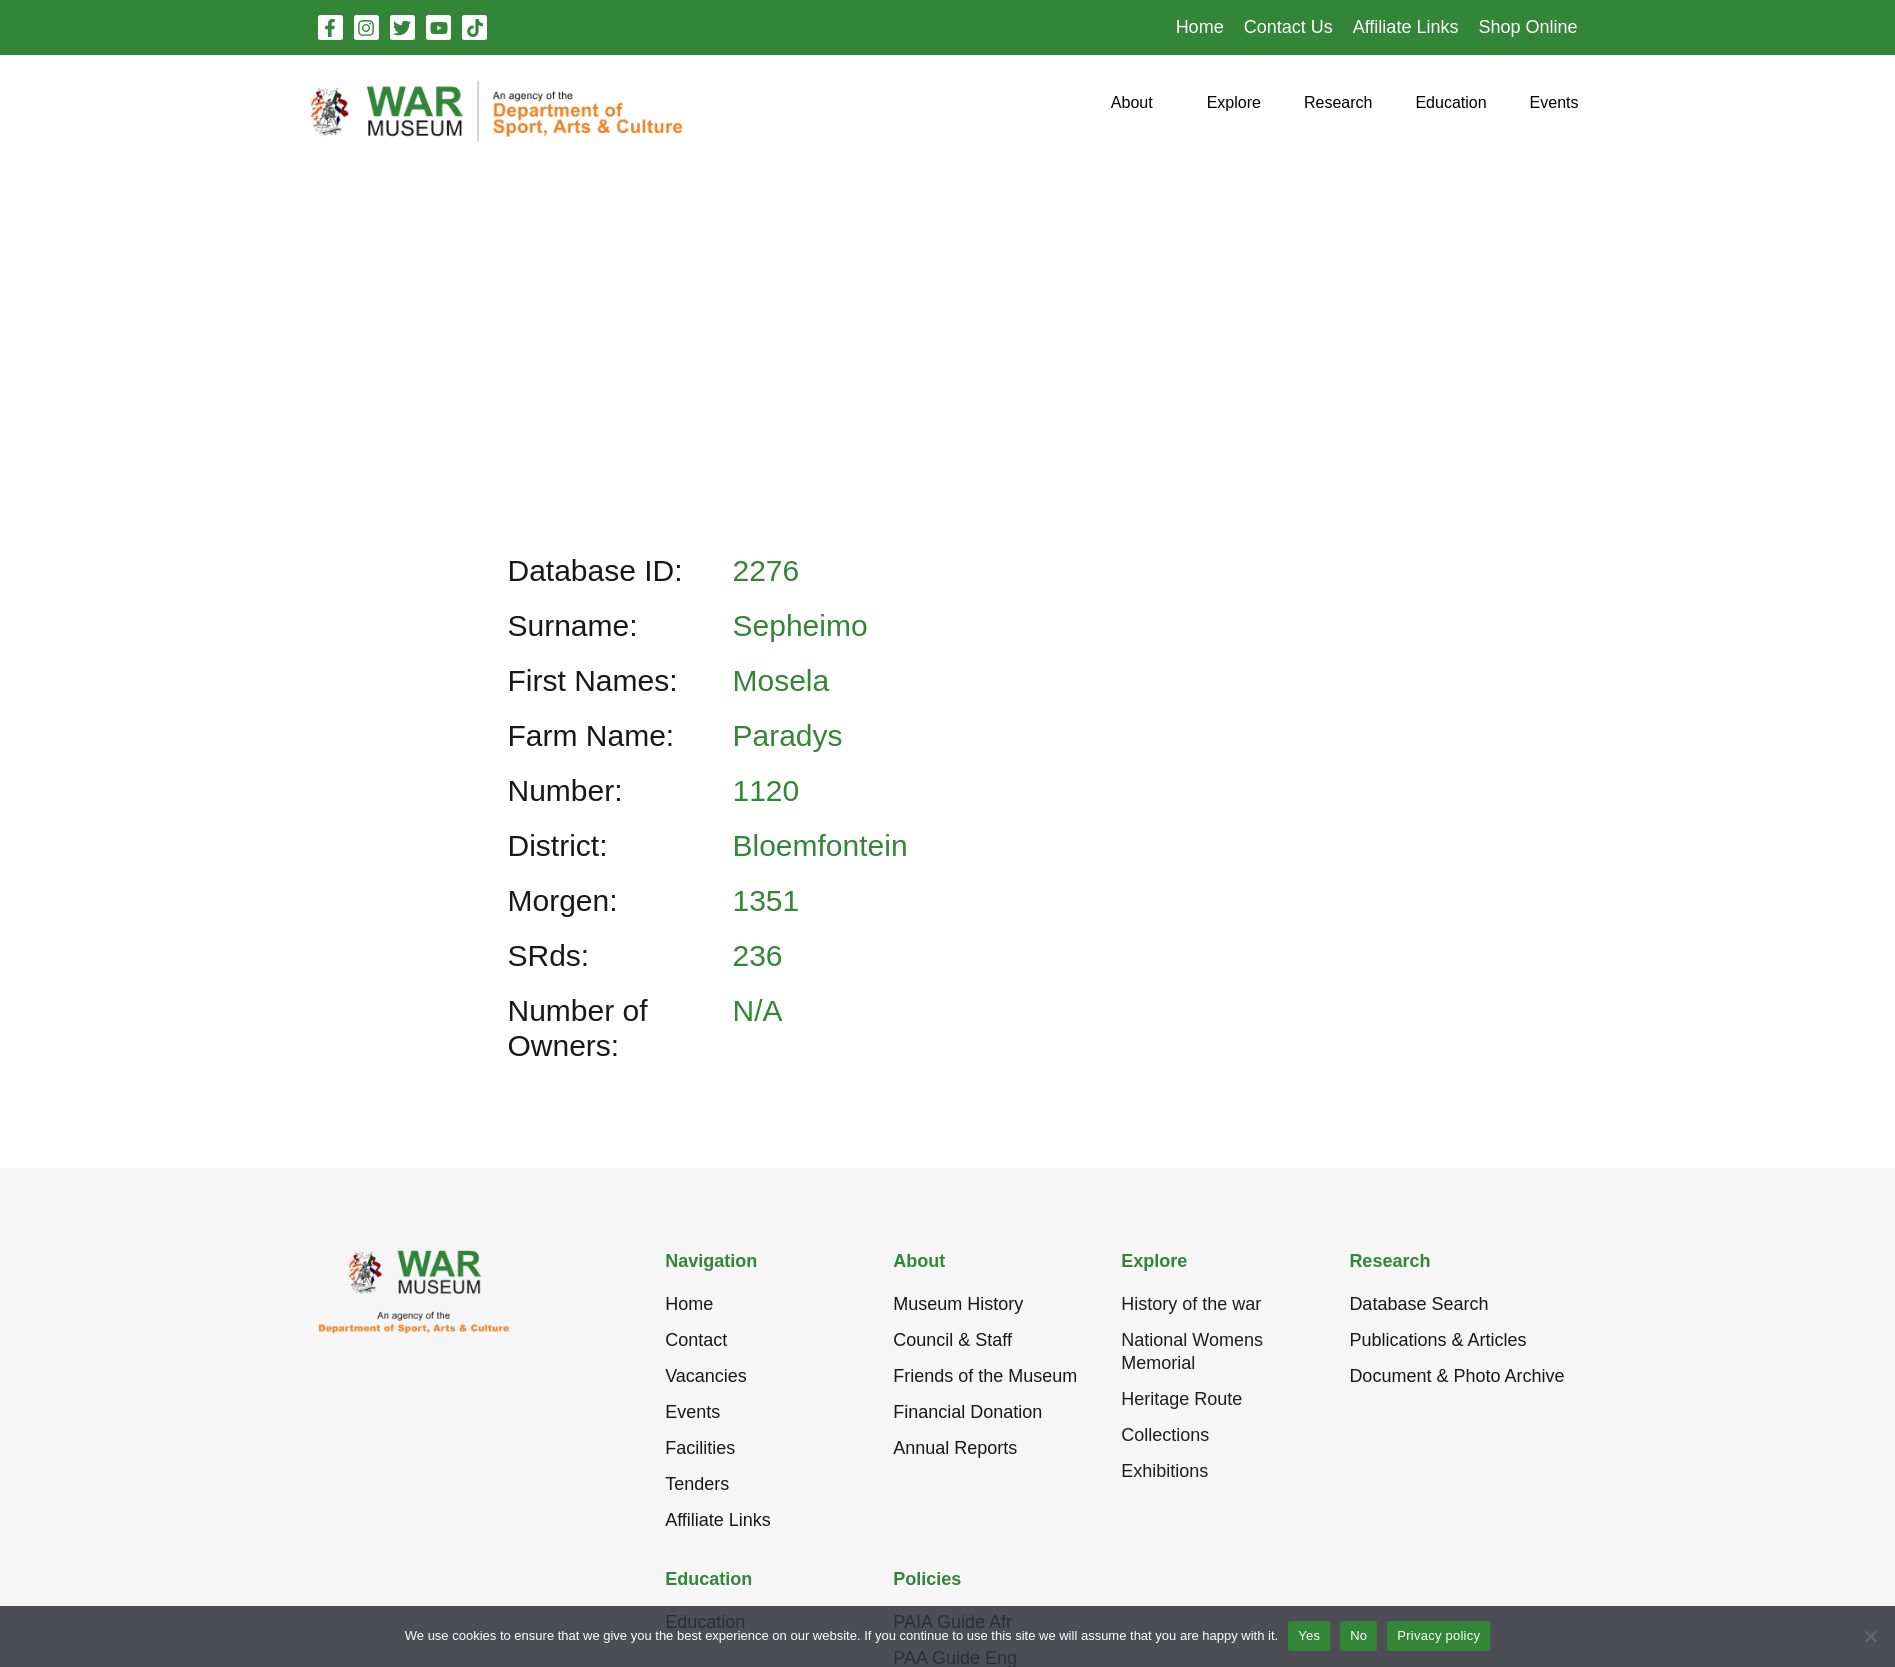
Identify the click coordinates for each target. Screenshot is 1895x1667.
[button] (1132, 110)
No (1358, 1635)
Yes (1309, 1635)
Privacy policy (1438, 1635)
